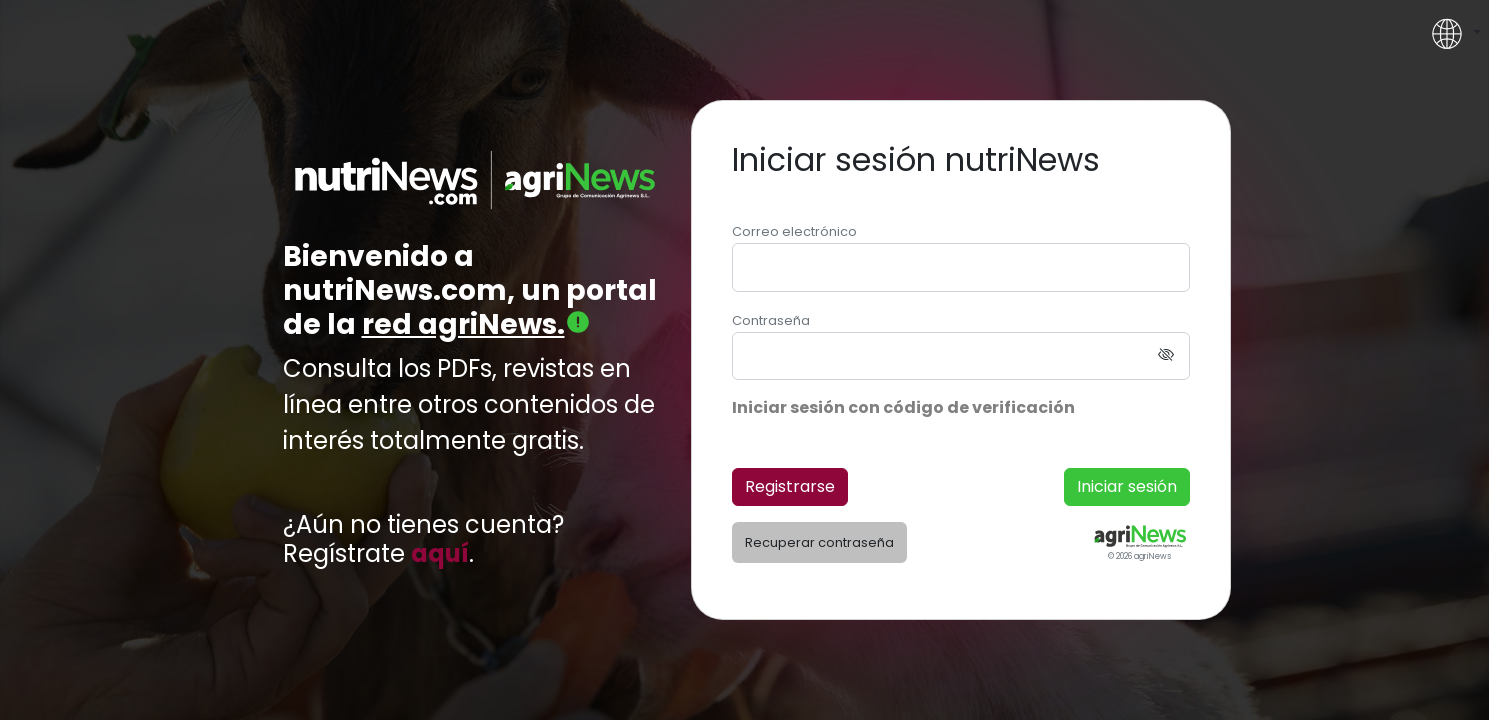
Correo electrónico (794, 231)
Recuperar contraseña (819, 542)
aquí (440, 554)
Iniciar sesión (1127, 486)
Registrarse (790, 486)
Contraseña (771, 320)
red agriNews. (476, 324)
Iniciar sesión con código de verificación (903, 407)
